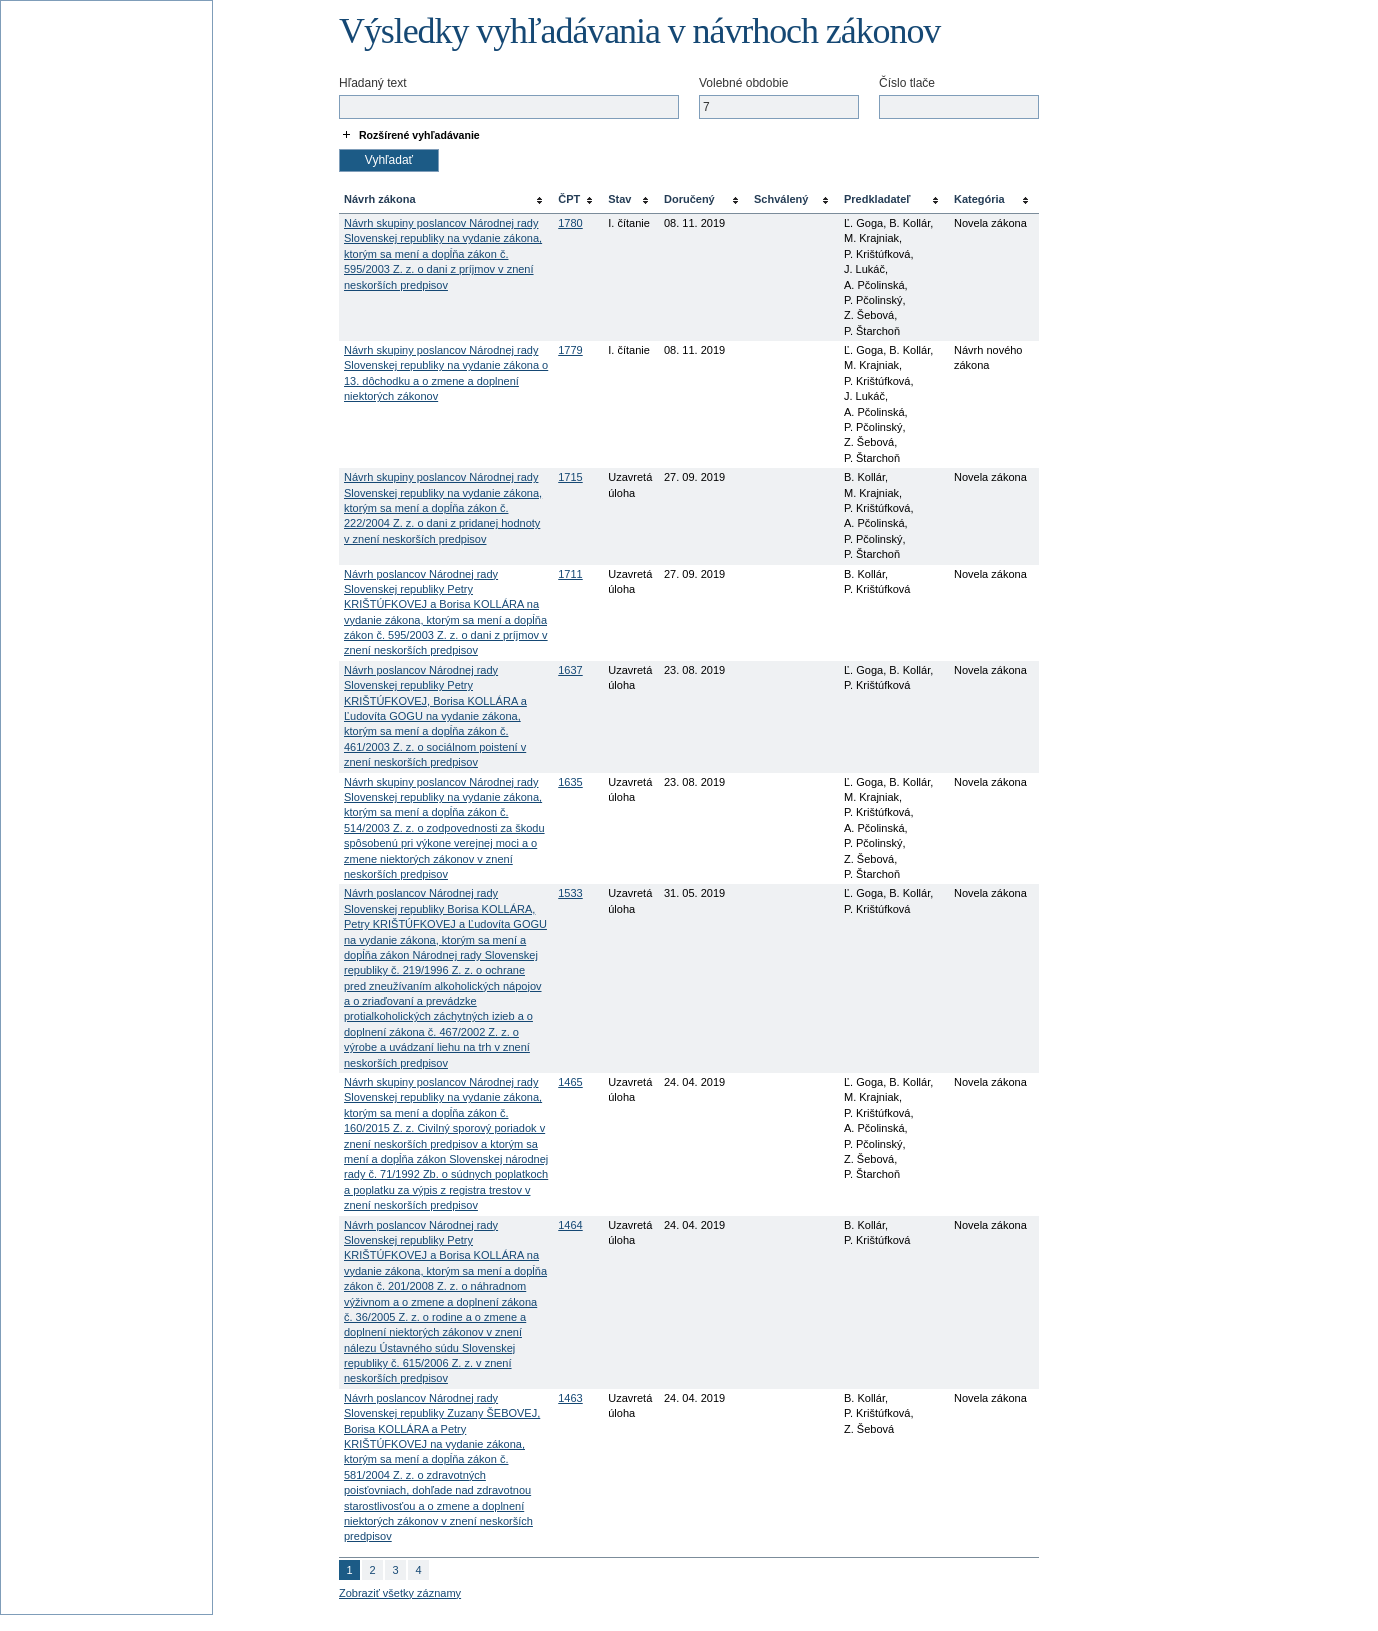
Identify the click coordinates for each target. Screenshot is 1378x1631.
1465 (570, 1082)
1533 (570, 893)
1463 (570, 1398)
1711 (570, 574)
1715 (570, 477)
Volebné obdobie (743, 83)
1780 (570, 223)
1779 (570, 350)
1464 (570, 1225)
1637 (570, 670)
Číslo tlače (907, 83)
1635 (570, 782)
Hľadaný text (373, 83)
